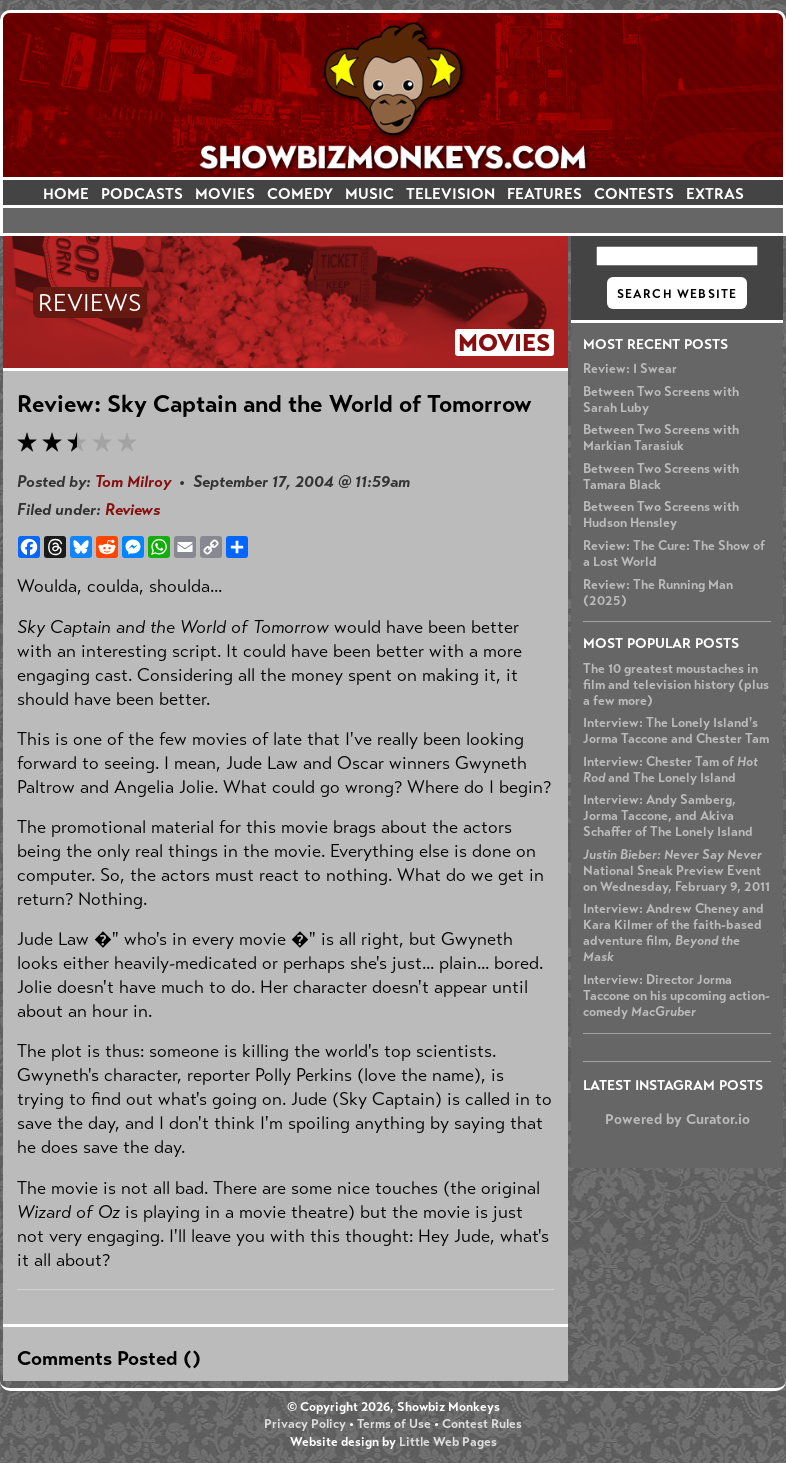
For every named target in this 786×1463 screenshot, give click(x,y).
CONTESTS (634, 193)
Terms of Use (394, 1424)
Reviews (132, 509)
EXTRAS (715, 193)
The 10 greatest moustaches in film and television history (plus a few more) (676, 685)
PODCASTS (142, 193)
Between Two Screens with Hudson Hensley (661, 515)
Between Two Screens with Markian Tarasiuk (661, 438)
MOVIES (225, 193)
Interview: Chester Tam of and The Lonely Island (670, 770)
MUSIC (369, 193)
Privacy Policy (305, 1424)
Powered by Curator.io (677, 1119)
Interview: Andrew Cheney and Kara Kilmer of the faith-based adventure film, (673, 933)
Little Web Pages (448, 1442)
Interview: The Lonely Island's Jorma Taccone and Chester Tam (676, 731)
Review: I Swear (630, 369)
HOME (66, 193)
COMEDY (300, 193)
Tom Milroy (133, 481)
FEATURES (544, 193)
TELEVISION (450, 193)
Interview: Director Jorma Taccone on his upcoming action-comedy (676, 996)
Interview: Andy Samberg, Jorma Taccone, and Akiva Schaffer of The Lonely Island (668, 816)
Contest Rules (482, 1424)
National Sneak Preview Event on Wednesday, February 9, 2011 (676, 871)
